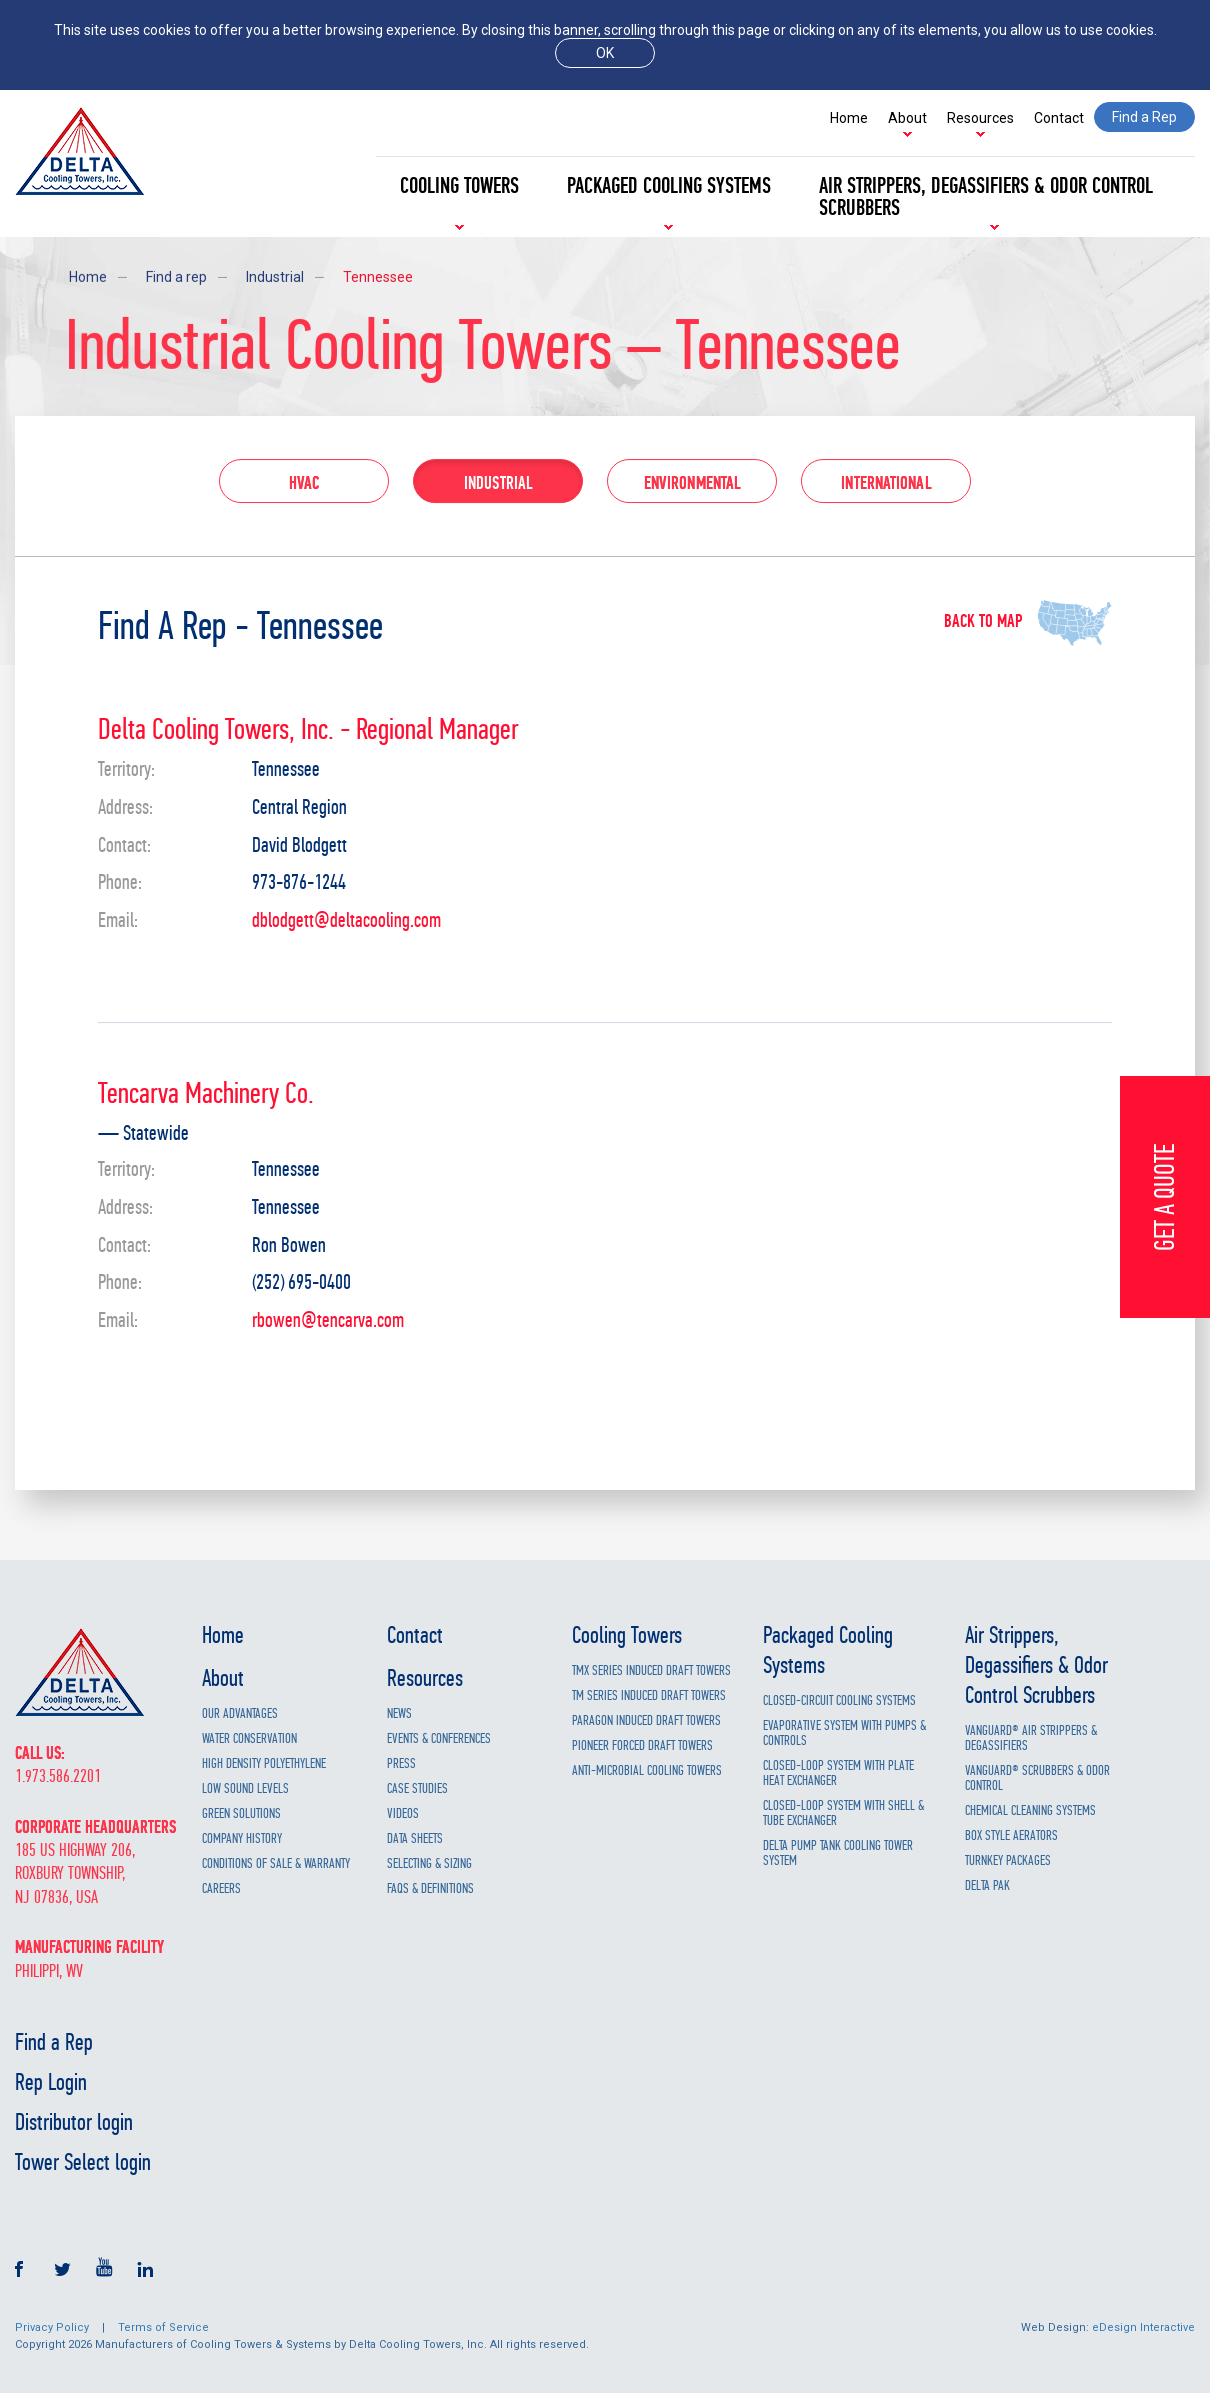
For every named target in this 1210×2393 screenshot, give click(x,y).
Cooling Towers (459, 186)
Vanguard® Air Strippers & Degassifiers (1031, 1738)
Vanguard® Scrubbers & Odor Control (1037, 1778)
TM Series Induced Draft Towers (649, 1695)
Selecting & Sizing (429, 1863)
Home (849, 118)
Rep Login (51, 2082)
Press (401, 1763)
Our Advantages (240, 1713)
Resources (980, 118)
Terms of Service (163, 2327)
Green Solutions (241, 1813)
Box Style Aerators (1011, 1835)
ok (605, 53)
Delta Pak (987, 1885)
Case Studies (417, 1788)
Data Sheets (415, 1838)
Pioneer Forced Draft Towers (642, 1745)
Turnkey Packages (1008, 1860)
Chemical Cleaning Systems (1030, 1810)
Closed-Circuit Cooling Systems (839, 1700)
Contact (1059, 118)
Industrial (275, 277)
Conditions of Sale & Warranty (276, 1863)
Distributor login (74, 2122)
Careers (221, 1888)
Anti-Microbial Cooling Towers (647, 1770)
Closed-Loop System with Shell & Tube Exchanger (843, 1813)
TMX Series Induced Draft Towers (651, 1670)
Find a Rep (54, 2042)
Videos (403, 1813)
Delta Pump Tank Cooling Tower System (838, 1853)
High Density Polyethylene (264, 1763)
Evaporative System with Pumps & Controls (844, 1733)
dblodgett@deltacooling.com (346, 921)
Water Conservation (249, 1738)
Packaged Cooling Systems (669, 186)
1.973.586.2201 (58, 1776)
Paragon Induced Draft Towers (646, 1720)
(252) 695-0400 (301, 1283)
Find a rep (176, 277)
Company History (242, 1838)
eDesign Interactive (1143, 2327)
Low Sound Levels (245, 1788)
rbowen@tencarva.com (328, 1321)
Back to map (983, 622)
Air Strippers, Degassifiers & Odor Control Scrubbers (986, 197)
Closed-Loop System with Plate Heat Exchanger (838, 1773)
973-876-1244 (299, 883)
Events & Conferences (439, 1738)
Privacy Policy (52, 2327)
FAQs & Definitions (430, 1888)
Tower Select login (83, 2162)
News (399, 1713)
